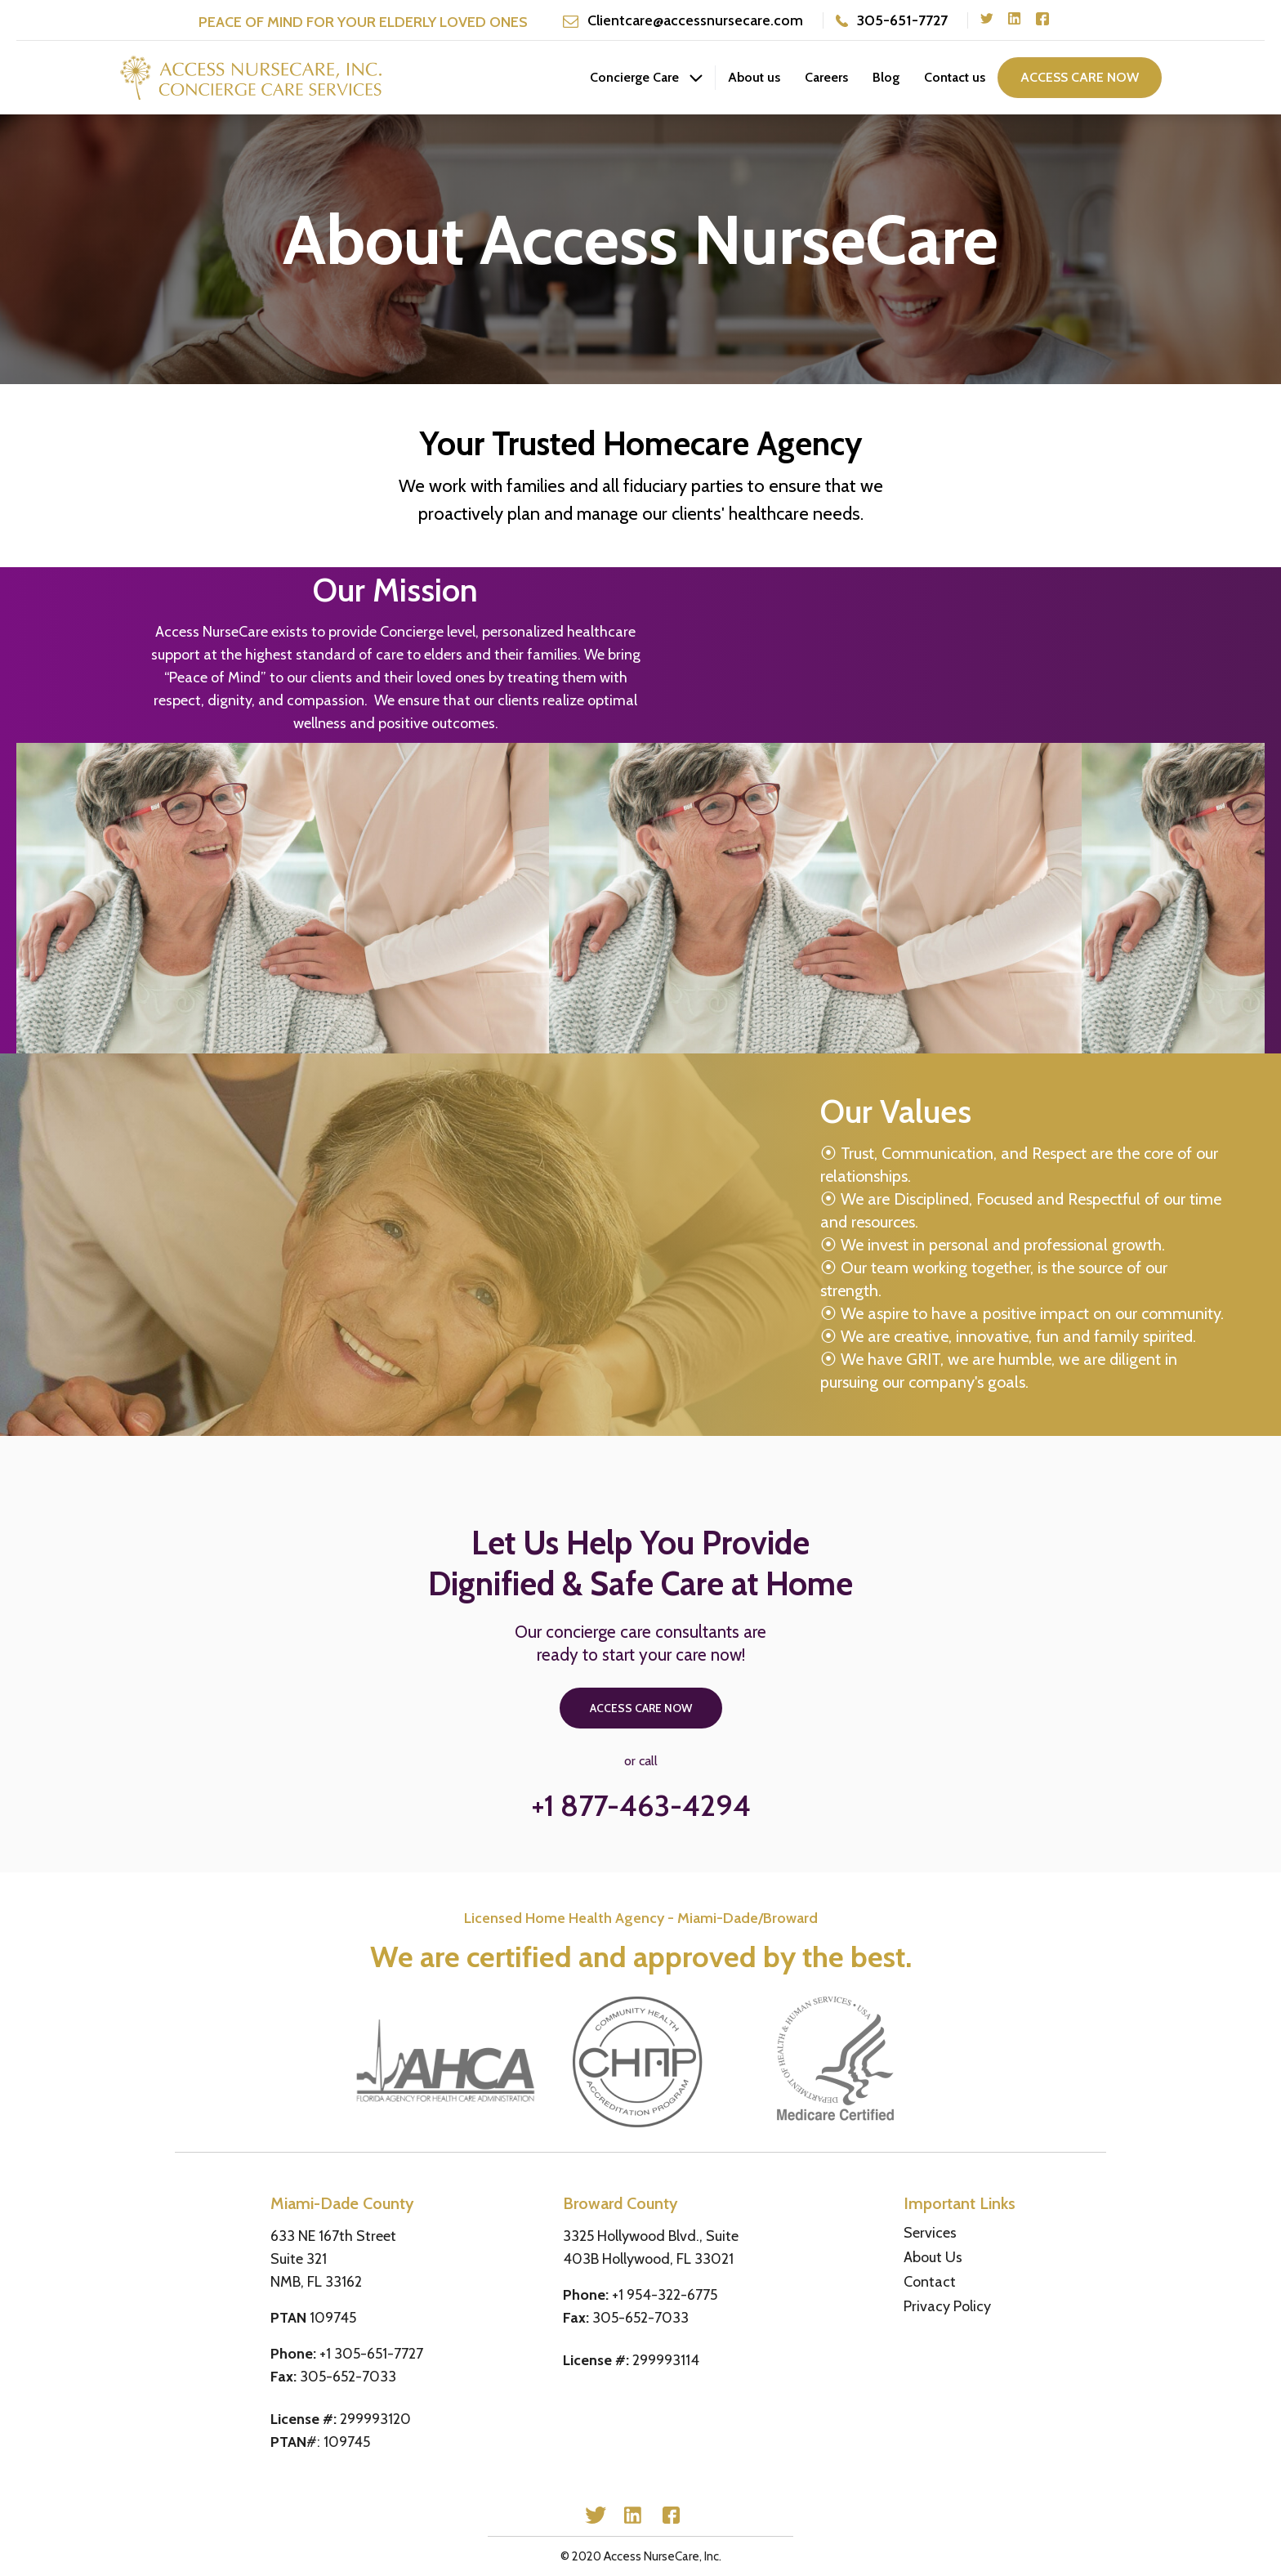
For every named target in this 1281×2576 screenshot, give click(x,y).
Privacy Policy (947, 2306)
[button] (647, 77)
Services (930, 2233)
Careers (826, 77)
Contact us (954, 77)
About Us (933, 2257)
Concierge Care (634, 77)
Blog (886, 77)
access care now (1079, 77)
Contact (930, 2282)
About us (754, 77)
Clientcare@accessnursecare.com (695, 20)
